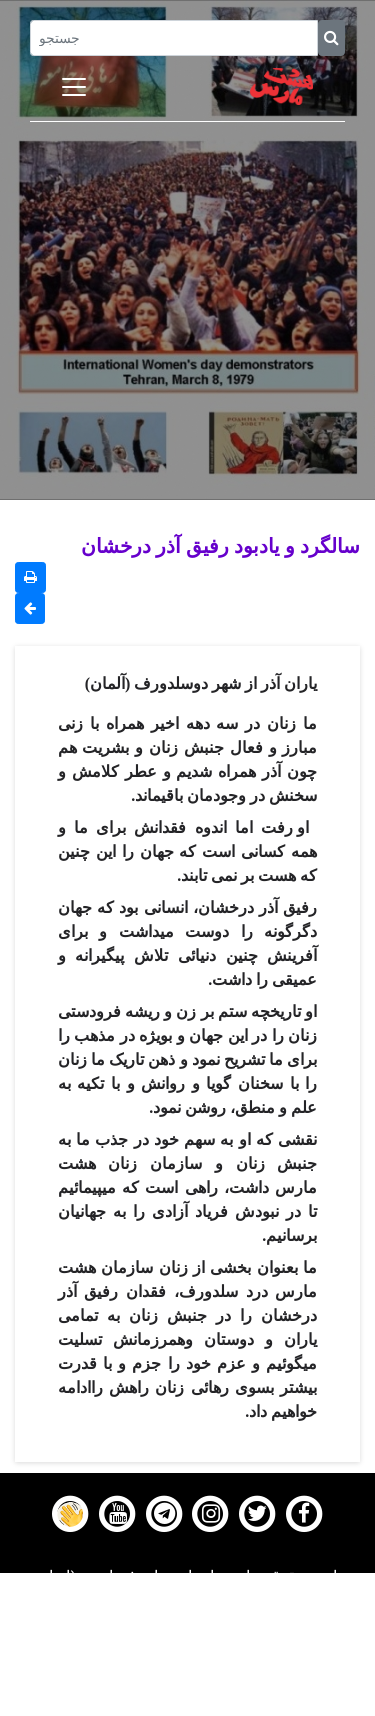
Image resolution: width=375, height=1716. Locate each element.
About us (187, 1703)
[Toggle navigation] (74, 87)
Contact (188, 1678)
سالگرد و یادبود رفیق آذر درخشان (220, 545)
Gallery (188, 1653)
